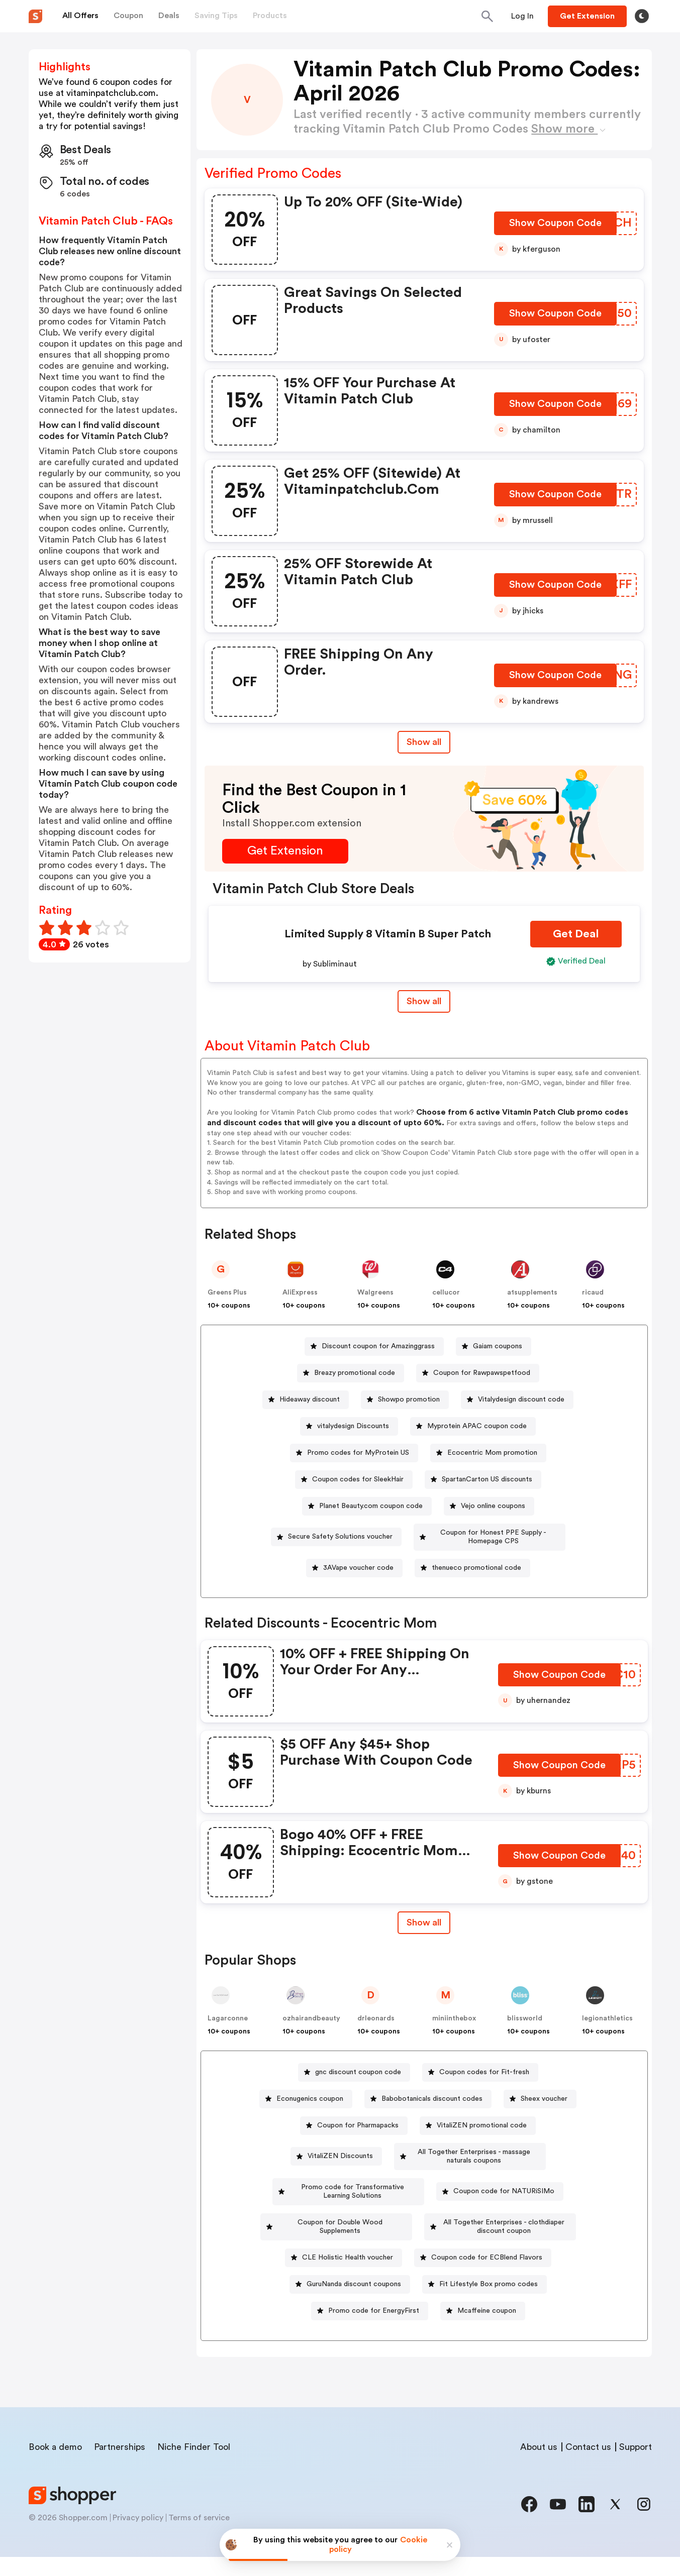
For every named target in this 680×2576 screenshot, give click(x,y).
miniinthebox (454, 2036)
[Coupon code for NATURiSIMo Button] (335, 2223)
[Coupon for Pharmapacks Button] (354, 2143)
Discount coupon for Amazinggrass (378, 1346)
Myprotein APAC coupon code (477, 1426)
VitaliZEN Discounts (318, 2170)
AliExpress (300, 1292)
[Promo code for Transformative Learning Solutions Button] (418, 2197)
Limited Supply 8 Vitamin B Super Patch (387, 933)
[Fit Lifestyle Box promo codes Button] (484, 2303)
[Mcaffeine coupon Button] (482, 2330)
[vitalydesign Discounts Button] (349, 1426)
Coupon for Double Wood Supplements (491, 2223)
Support (635, 2466)
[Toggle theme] (642, 16)
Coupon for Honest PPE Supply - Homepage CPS (367, 1559)
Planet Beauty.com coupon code (371, 1506)
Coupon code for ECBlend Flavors (486, 2276)
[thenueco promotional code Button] (418, 1586)
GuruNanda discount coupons (354, 2303)
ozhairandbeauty (311, 2036)
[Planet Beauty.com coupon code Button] (367, 1506)
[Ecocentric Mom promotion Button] (488, 1453)
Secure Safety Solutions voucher (422, 1532)
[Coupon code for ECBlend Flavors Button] (482, 2277)
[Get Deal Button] (575, 934)
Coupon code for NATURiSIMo (339, 2223)
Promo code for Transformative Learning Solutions (422, 2196)
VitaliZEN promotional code (482, 2143)
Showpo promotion (409, 1399)
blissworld (524, 2036)
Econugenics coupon (309, 2116)
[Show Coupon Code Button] (556, 226)
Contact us (588, 2466)
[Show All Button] (424, 1940)
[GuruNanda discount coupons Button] (349, 2303)
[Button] (522, 16)
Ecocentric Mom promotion (492, 1452)
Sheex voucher (544, 2116)
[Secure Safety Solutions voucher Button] (418, 1533)
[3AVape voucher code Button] (516, 1559)
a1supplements (532, 1292)
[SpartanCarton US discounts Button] (483, 1479)
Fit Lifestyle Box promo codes (488, 2303)
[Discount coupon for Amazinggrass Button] (374, 1346)
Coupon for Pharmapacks (358, 2143)
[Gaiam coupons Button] (493, 1346)
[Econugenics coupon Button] (305, 2117)
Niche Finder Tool (193, 2466)
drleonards (376, 2036)
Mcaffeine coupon (486, 2329)
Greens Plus (227, 1292)
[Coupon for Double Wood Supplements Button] (487, 2223)
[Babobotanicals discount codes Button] (428, 2117)
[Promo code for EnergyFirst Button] (369, 2330)
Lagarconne (228, 2036)
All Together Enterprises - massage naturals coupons (474, 2170)
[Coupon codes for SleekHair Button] (354, 1479)
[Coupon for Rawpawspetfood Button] (477, 1373)
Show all (424, 1940)
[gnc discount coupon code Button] (354, 2090)
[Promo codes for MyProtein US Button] (354, 1453)
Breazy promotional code (354, 1372)
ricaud (593, 1292)
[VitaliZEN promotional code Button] (478, 2143)
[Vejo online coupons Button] (489, 1506)
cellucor (446, 1292)
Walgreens (375, 1292)
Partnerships (119, 2466)
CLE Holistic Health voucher (347, 2276)
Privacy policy (138, 2537)
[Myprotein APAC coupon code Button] (473, 1426)
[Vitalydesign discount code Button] (517, 1399)
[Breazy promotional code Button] (350, 1373)
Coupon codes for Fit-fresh (484, 2090)
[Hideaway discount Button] (305, 1399)
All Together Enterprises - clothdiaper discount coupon (422, 2249)
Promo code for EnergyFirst (373, 2329)
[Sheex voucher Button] (540, 2117)
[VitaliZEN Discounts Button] (314, 2170)
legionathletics (607, 2036)
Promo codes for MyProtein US (358, 1452)
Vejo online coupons (493, 1506)
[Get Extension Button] (285, 851)
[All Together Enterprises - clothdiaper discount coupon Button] (418, 2250)
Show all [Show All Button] (424, 741)
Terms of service (199, 2537)
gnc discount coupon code (358, 2090)
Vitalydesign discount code (521, 1399)
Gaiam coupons (497, 1346)
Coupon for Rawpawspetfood (481, 1372)
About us (538, 2466)
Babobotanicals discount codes (431, 2116)
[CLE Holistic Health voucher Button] (343, 2277)
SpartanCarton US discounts (487, 1479)
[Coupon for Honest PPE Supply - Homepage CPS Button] (363, 1559)
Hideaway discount (309, 1399)
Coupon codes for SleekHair (358, 1479)
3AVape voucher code (520, 1559)
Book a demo (55, 2466)
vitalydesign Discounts (353, 1426)
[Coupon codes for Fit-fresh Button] (480, 2090)
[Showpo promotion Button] (405, 1399)
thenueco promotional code (422, 1585)
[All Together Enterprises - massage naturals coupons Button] (469, 2170)
